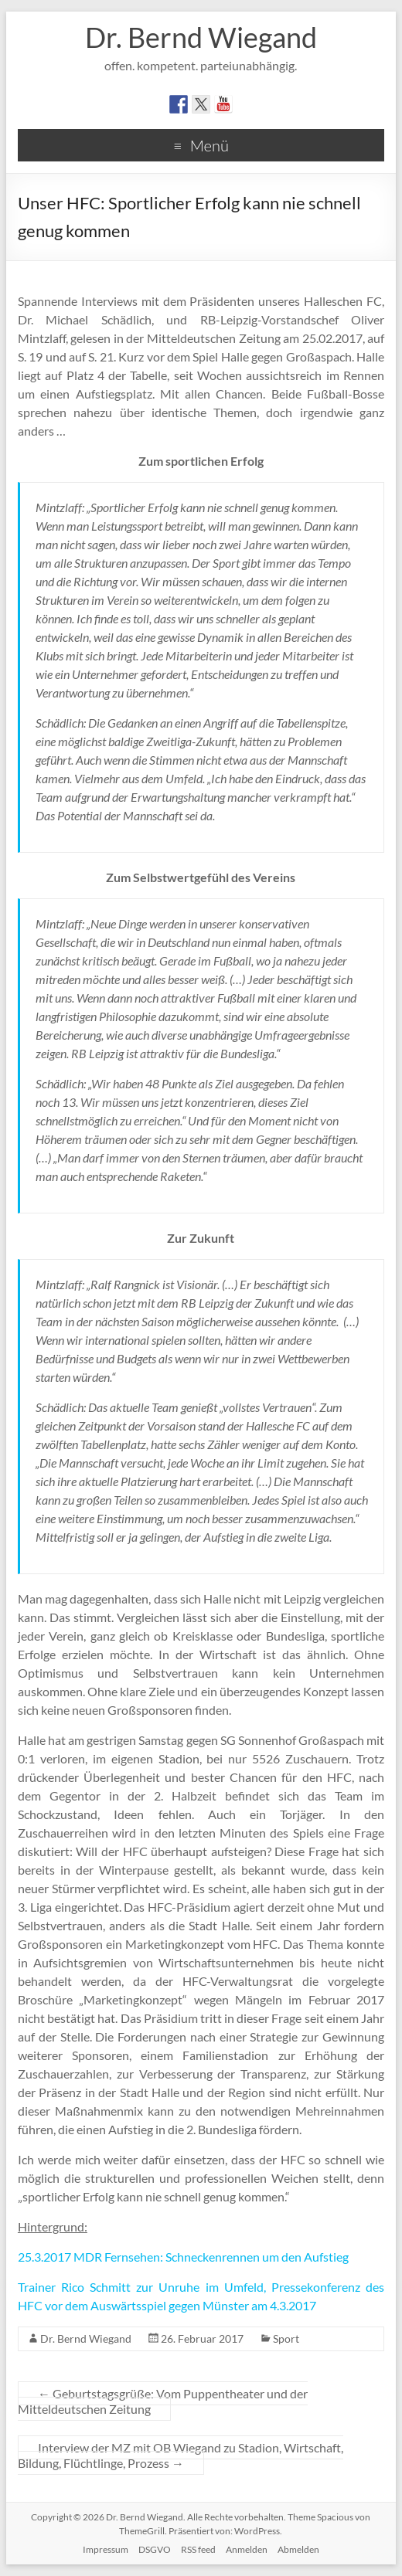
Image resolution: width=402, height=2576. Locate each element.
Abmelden (298, 2549)
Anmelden (246, 2549)
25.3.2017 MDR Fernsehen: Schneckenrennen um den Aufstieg (183, 2256)
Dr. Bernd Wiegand (201, 37)
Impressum (105, 2549)
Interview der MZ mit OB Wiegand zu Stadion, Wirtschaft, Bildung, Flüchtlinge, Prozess (180, 2455)
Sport (286, 2338)
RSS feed (198, 2549)
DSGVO (154, 2549)
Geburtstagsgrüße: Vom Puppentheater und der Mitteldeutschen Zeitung (163, 2401)
